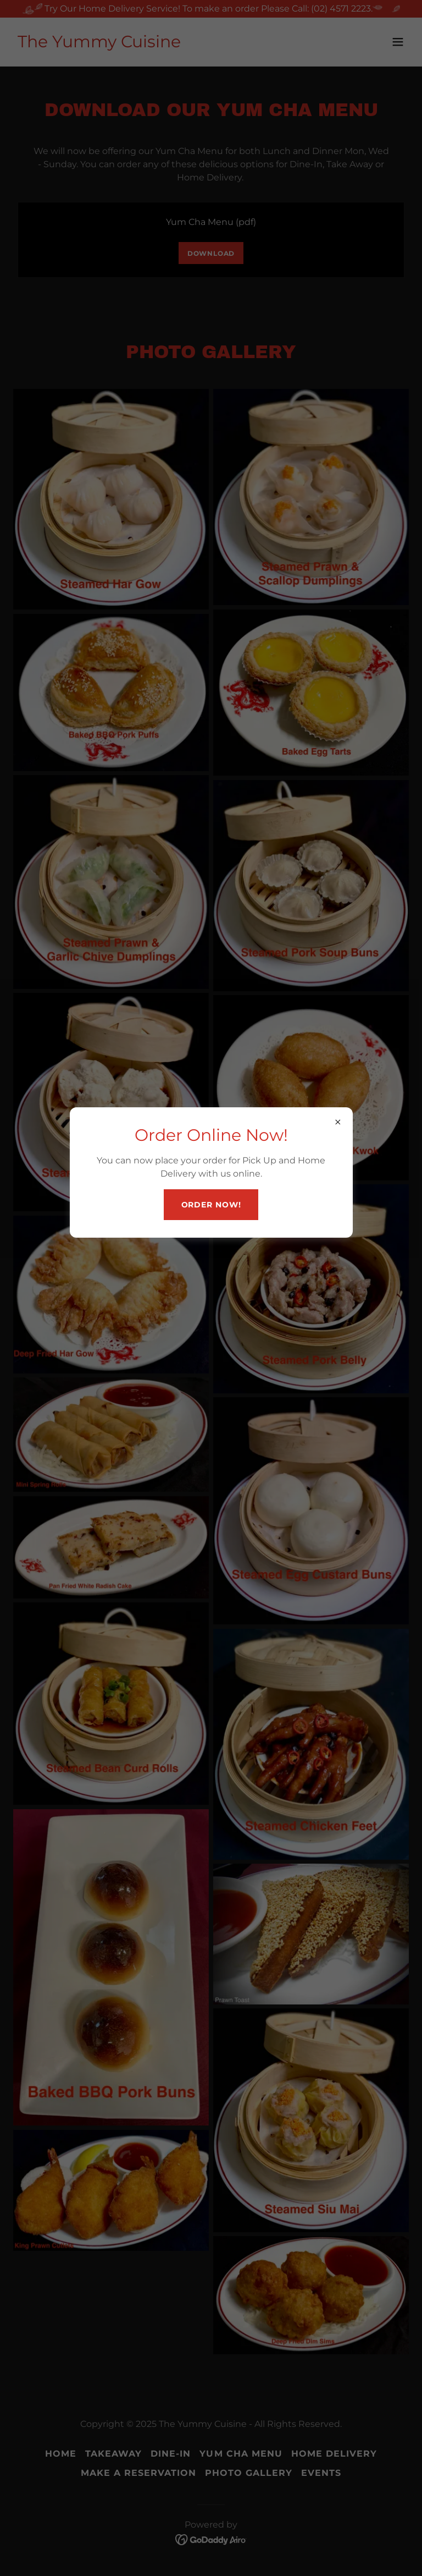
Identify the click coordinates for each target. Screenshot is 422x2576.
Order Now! (211, 1205)
